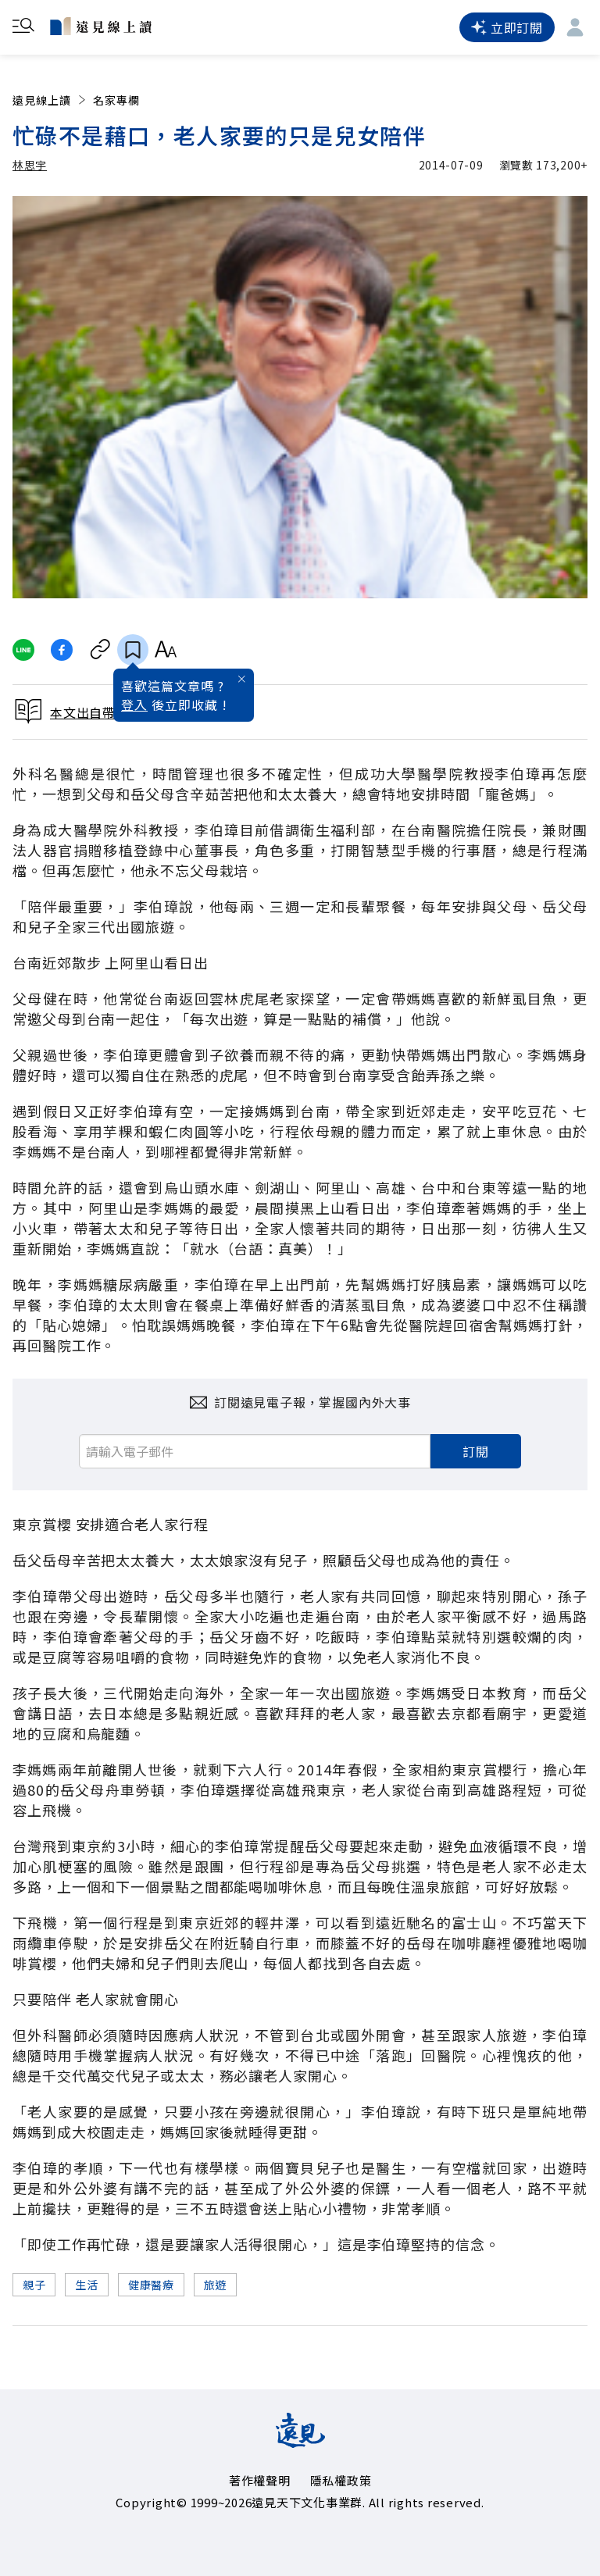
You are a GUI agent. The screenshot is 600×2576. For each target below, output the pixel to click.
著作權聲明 (260, 2480)
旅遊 (215, 2284)
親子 (34, 2284)
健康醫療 (151, 2284)
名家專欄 (116, 100)
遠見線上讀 (50, 100)
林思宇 (29, 165)
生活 (86, 2284)
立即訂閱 (507, 27)
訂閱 (475, 1451)
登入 (134, 704)
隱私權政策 (341, 2480)
